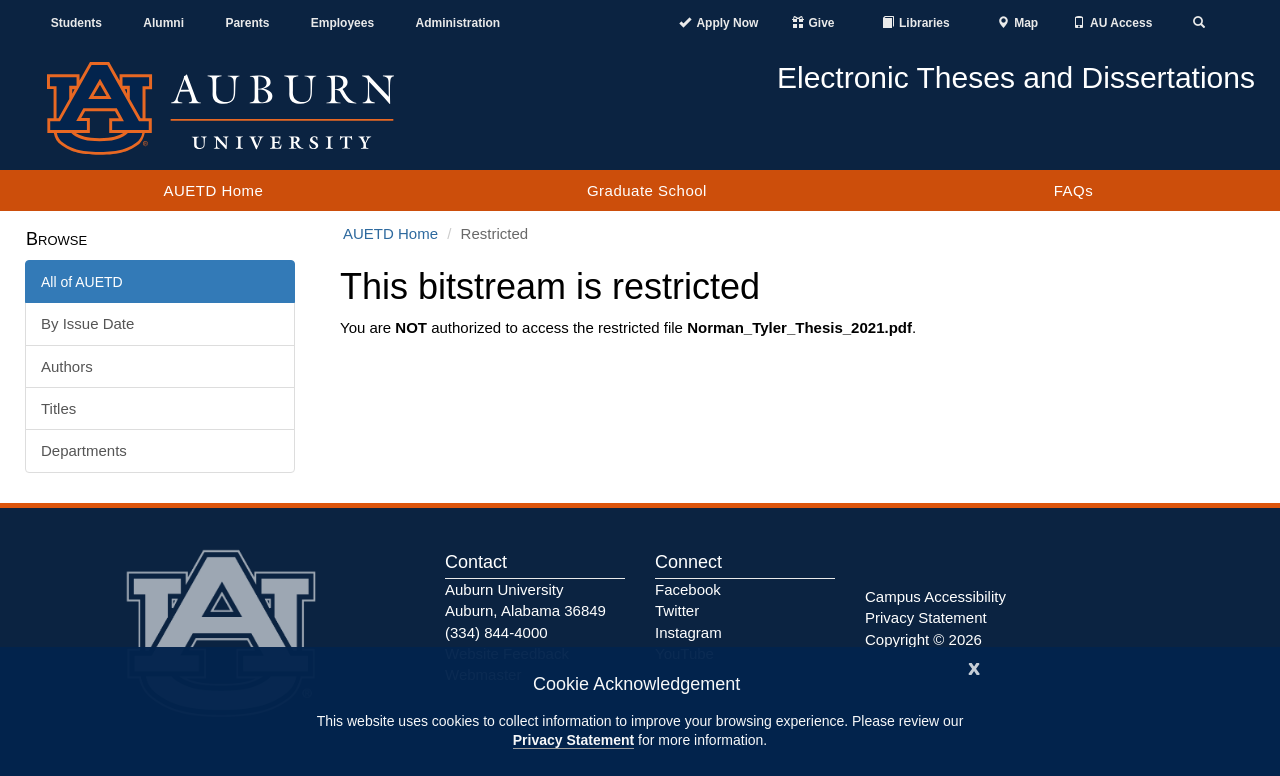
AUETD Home (213, 190)
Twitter (677, 610)
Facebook (688, 589)
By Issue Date (87, 323)
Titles (58, 408)
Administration (457, 23)
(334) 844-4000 (496, 632)
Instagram (688, 632)
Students (76, 23)
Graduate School (647, 190)
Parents (247, 23)
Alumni (163, 23)
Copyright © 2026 (923, 639)
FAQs (1074, 190)
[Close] (974, 666)
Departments (84, 450)
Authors (67, 366)
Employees (342, 23)
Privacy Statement (573, 740)
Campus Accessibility (935, 596)
